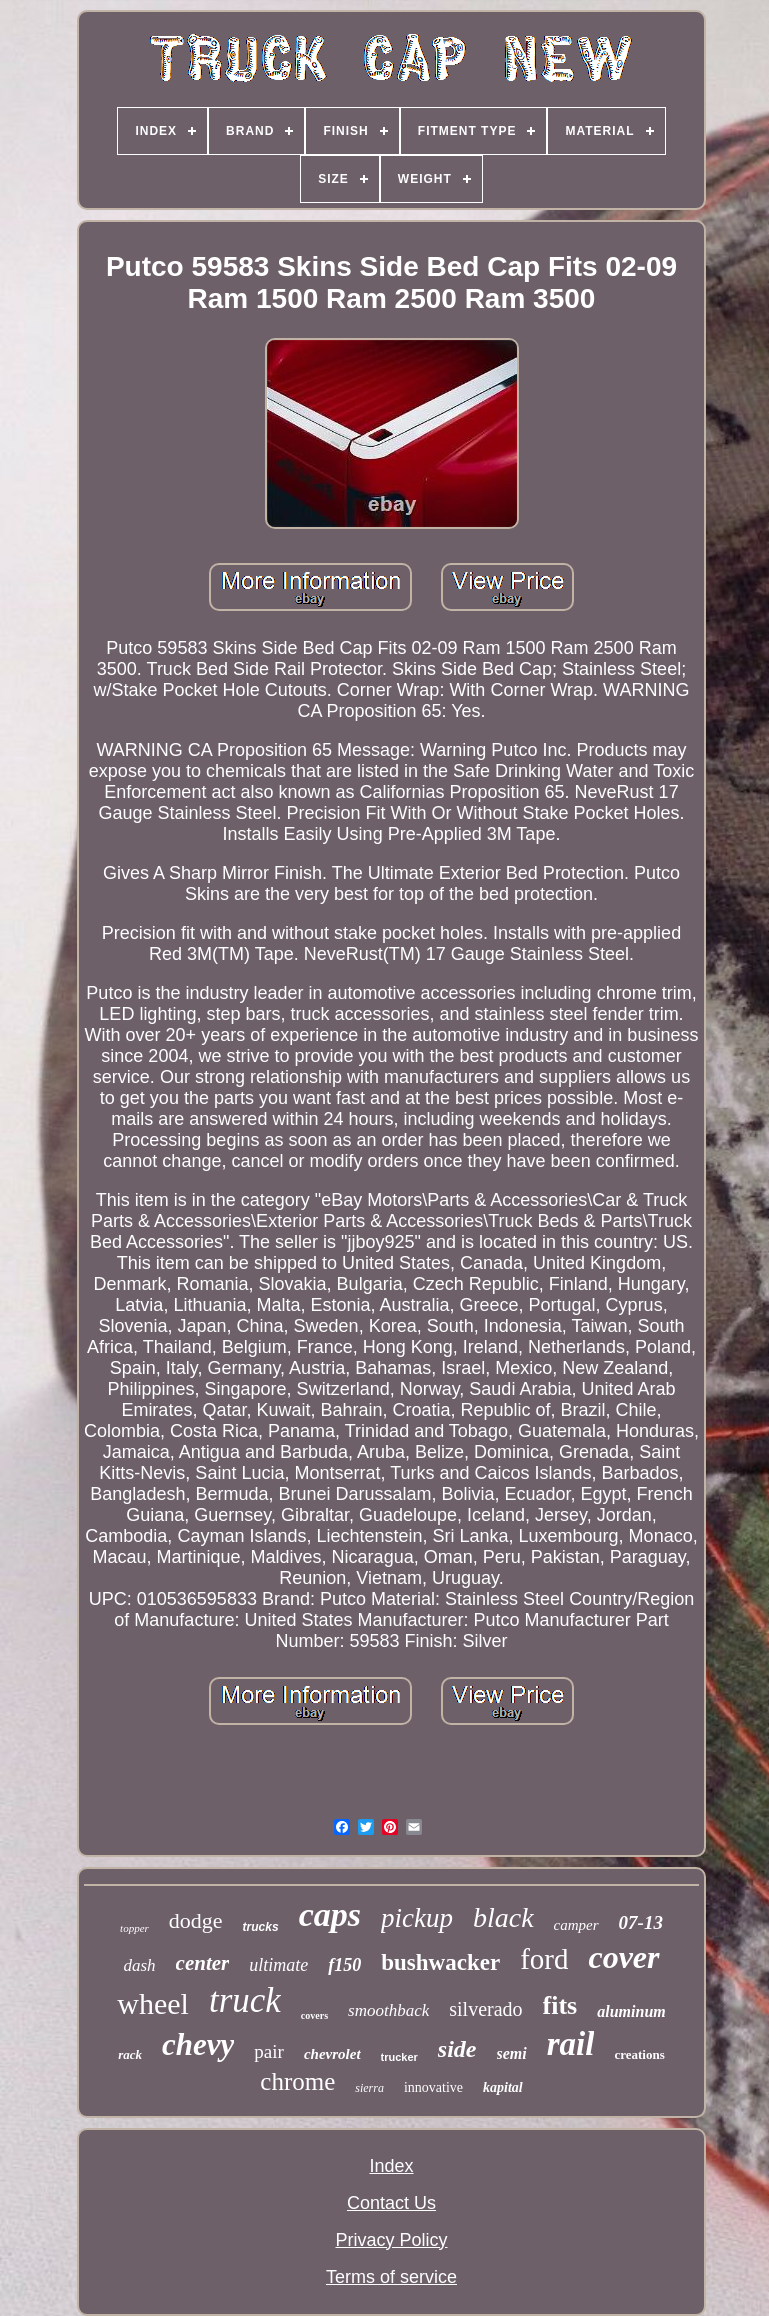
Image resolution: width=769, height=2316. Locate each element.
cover (623, 1957)
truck (245, 2000)
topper (134, 1928)
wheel (153, 2003)
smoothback (388, 2010)
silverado (485, 2009)
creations (639, 2054)
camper (576, 1925)
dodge (196, 1920)
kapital (503, 2087)
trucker (399, 2057)
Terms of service (391, 2277)
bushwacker (440, 1962)
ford (544, 1959)
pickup (417, 1918)
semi (512, 2053)
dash (139, 1965)
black (503, 1917)
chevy (198, 2044)
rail (571, 2044)
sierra (369, 2088)
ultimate (278, 1965)
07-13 (641, 1922)
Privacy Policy (391, 2240)
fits (560, 2005)
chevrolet (332, 2054)
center (203, 1963)
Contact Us (391, 2203)
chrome (297, 2081)
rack (130, 2054)
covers (314, 2015)
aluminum (631, 2011)
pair (269, 2051)
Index (391, 2166)
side (457, 2049)
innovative (433, 2087)
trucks (261, 1927)
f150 (344, 1965)
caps (330, 1914)
